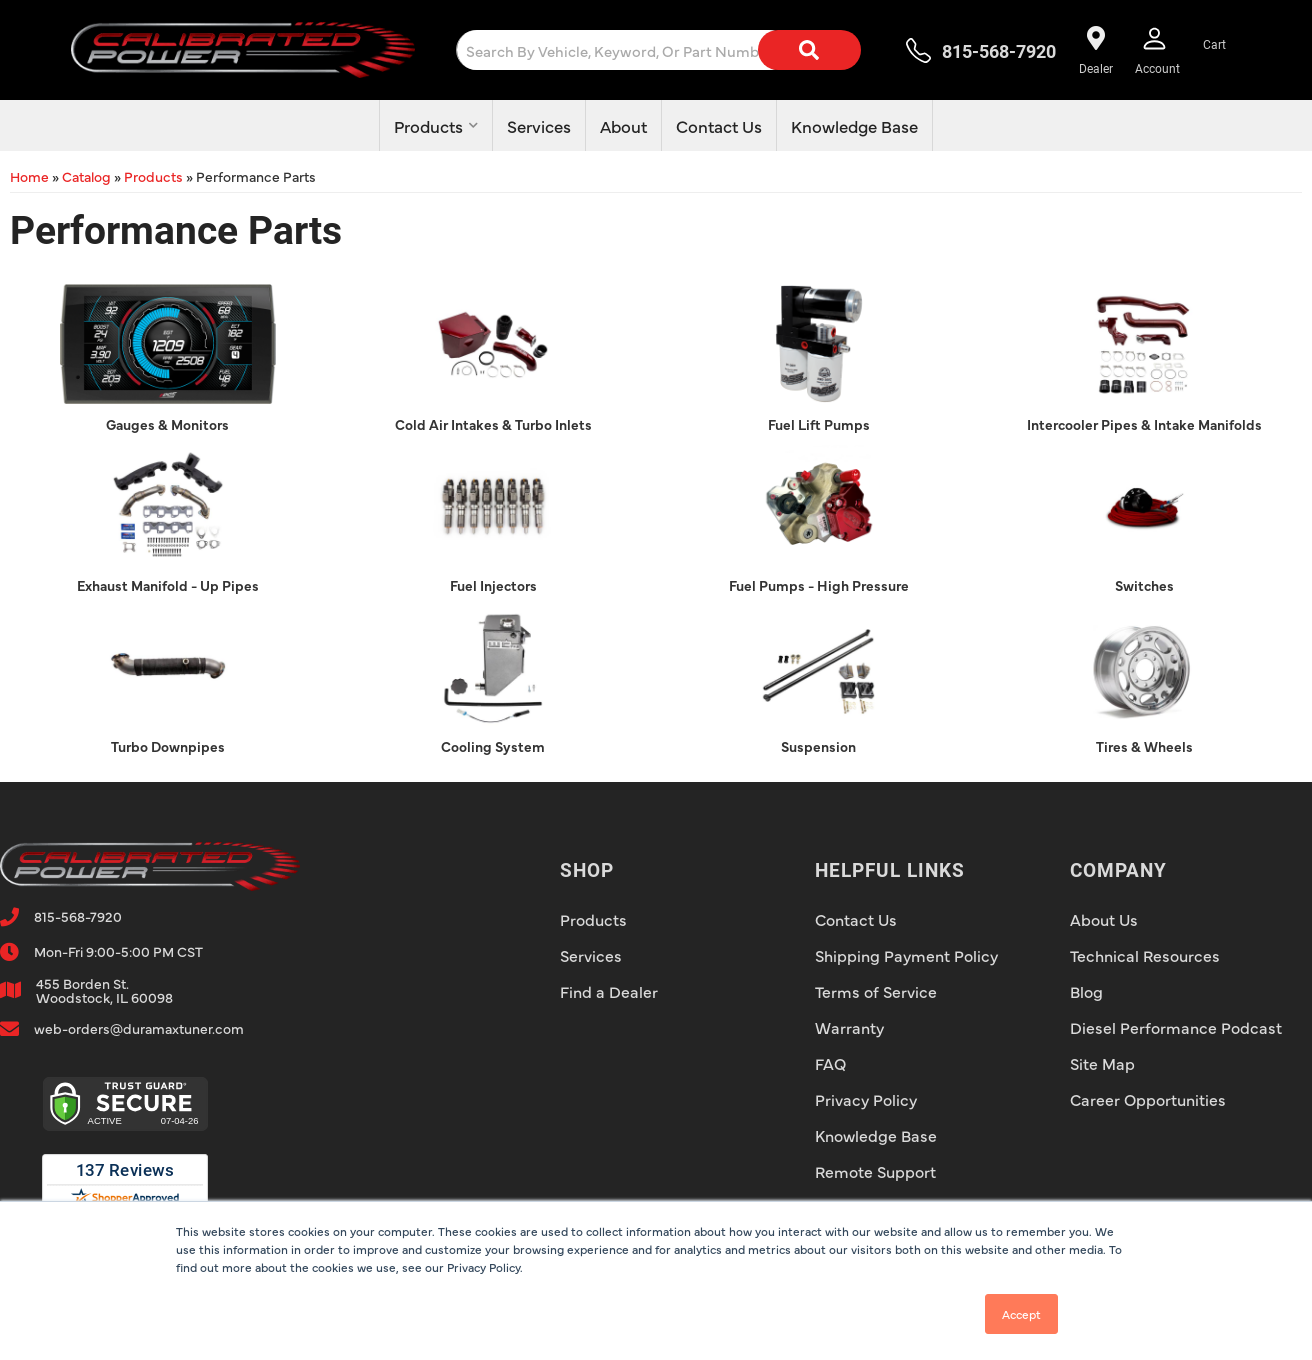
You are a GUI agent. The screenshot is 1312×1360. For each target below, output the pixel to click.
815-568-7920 (78, 916)
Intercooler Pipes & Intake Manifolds (1144, 424)
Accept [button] (1021, 1314)
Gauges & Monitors (167, 424)
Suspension (818, 746)
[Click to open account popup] (1157, 50)
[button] (674, 50)
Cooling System (493, 746)
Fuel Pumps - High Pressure (819, 585)
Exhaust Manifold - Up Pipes (168, 585)
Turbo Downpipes (168, 746)
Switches (1144, 585)
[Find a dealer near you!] (1095, 50)
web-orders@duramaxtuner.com (139, 1028)
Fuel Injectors (493, 585)
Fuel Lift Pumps (819, 424)
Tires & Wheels (1144, 746)
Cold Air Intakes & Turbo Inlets (493, 424)
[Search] (809, 50)
